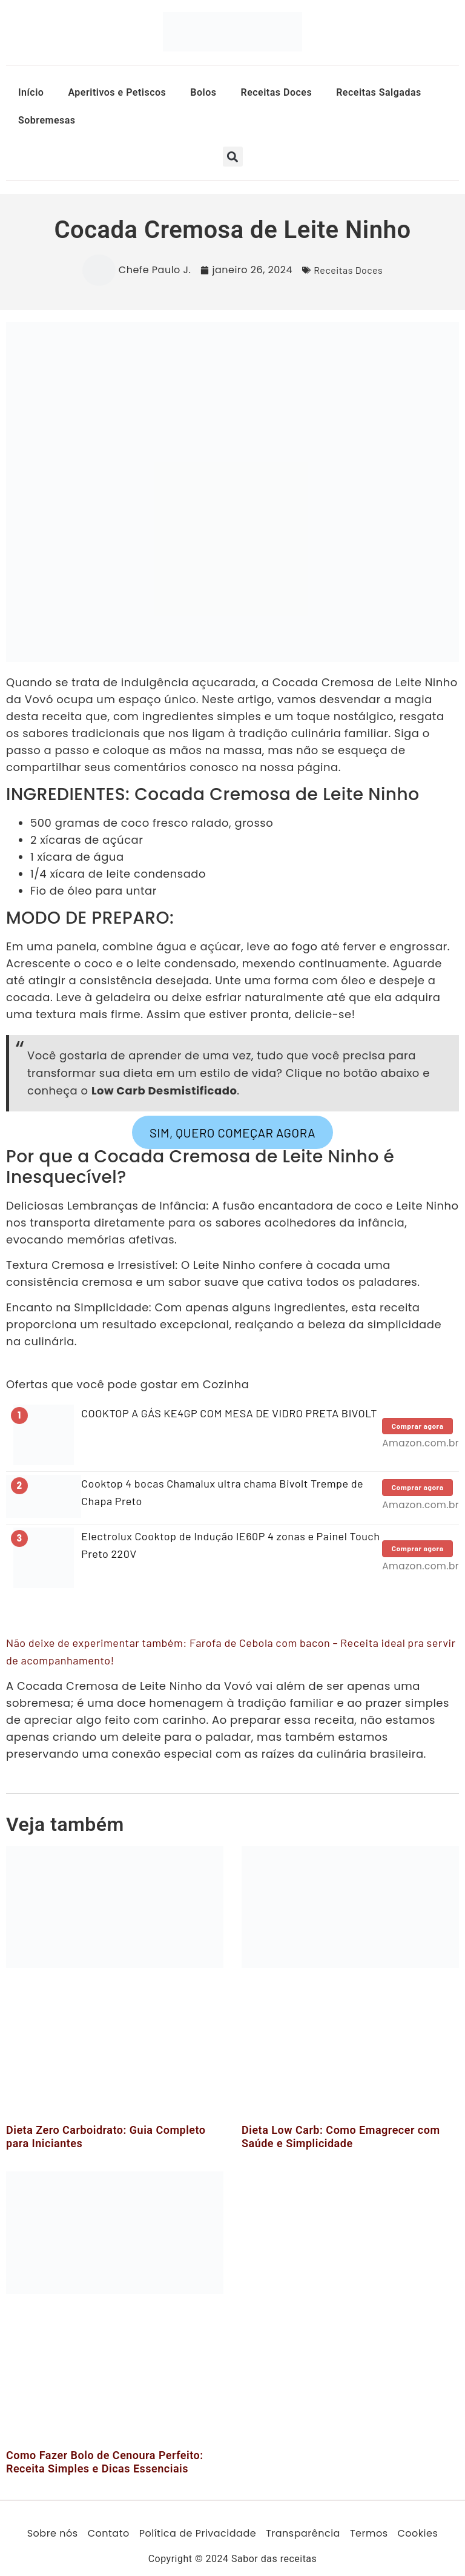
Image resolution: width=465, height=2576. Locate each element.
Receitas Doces (276, 92)
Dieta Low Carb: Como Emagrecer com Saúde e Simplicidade (341, 2137)
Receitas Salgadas (378, 92)
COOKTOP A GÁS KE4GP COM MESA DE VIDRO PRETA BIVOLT (229, 1413)
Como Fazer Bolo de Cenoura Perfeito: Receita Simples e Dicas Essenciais (104, 2462)
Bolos (203, 92)
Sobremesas (47, 120)
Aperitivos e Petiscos (117, 92)
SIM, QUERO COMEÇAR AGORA (232, 1132)
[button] (233, 157)
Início (31, 92)
